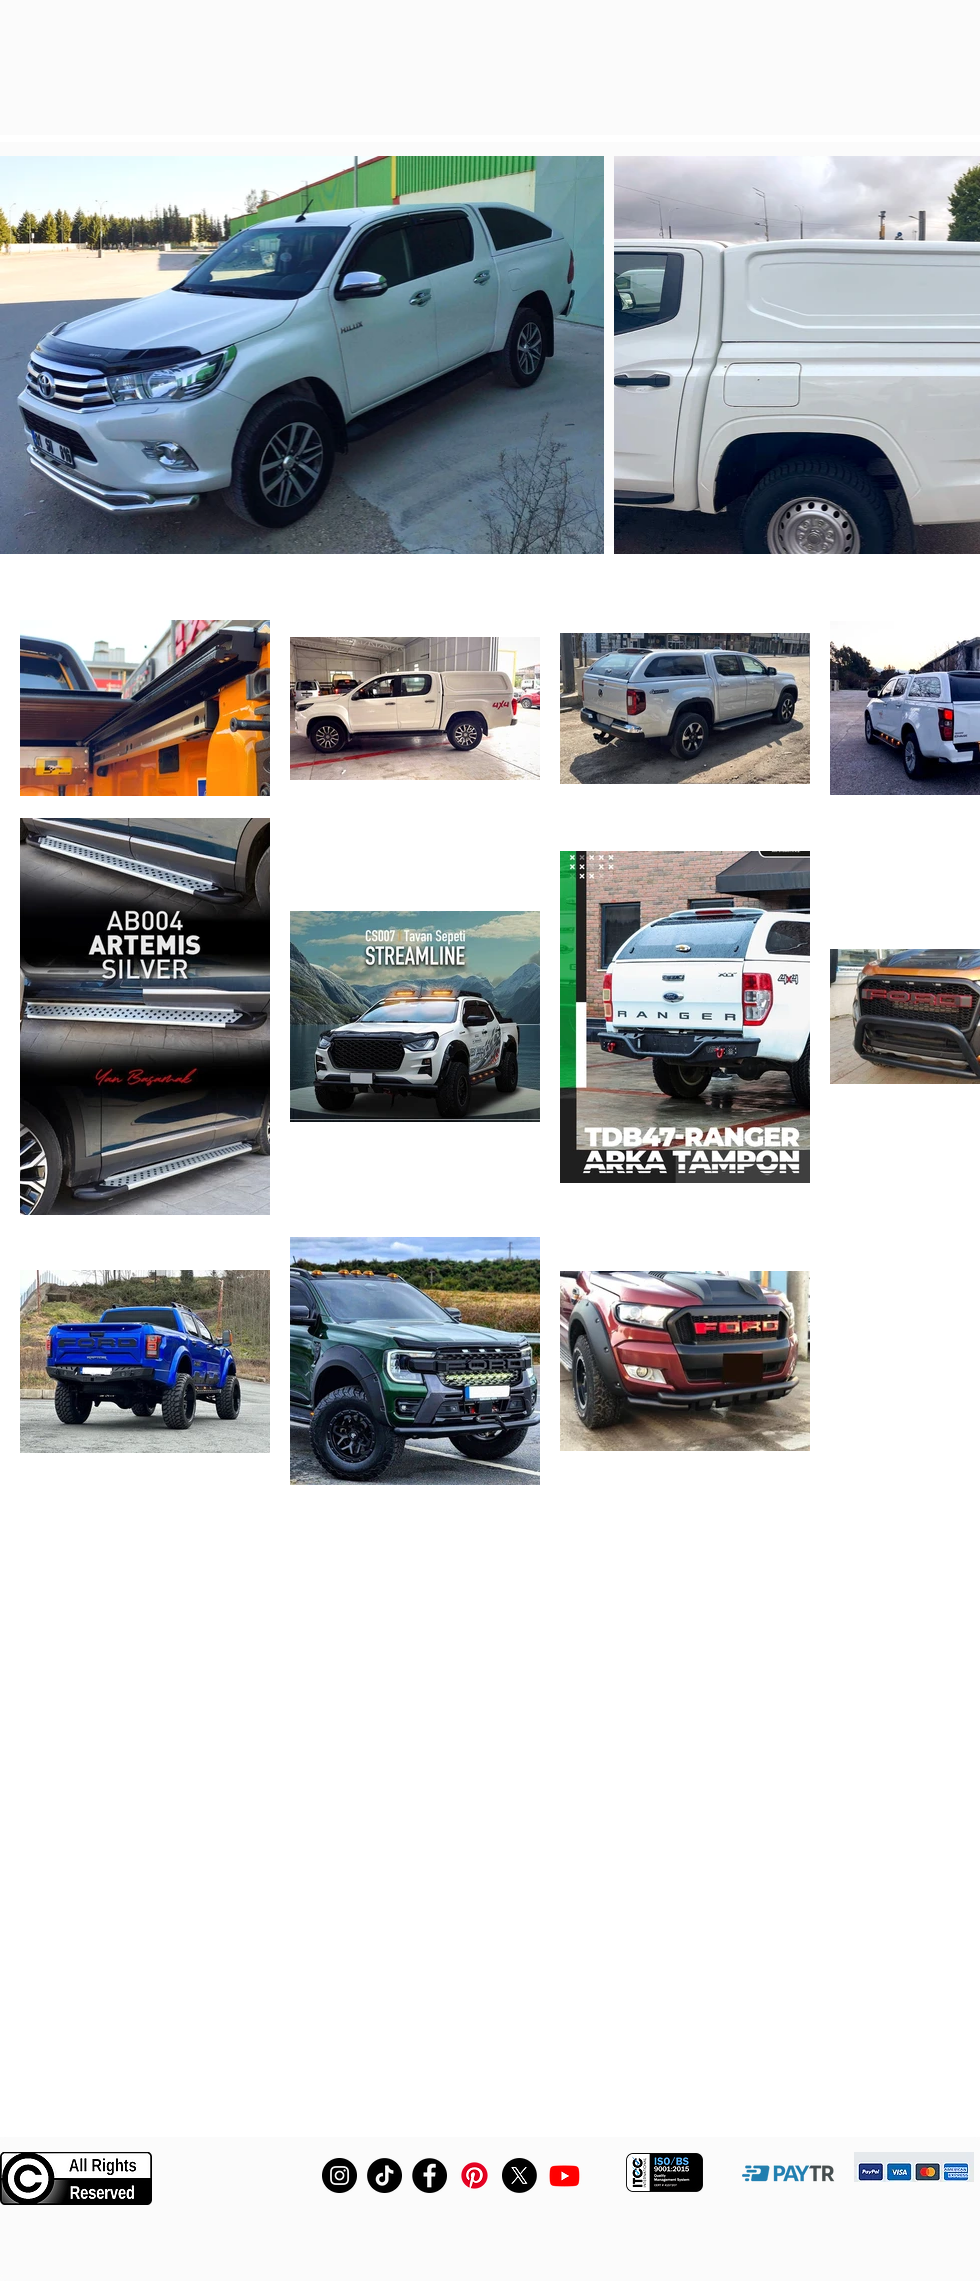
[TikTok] (384, 2175)
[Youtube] (564, 2175)
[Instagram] (339, 2175)
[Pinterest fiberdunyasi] (474, 2175)
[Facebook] (429, 2175)
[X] (519, 2175)
